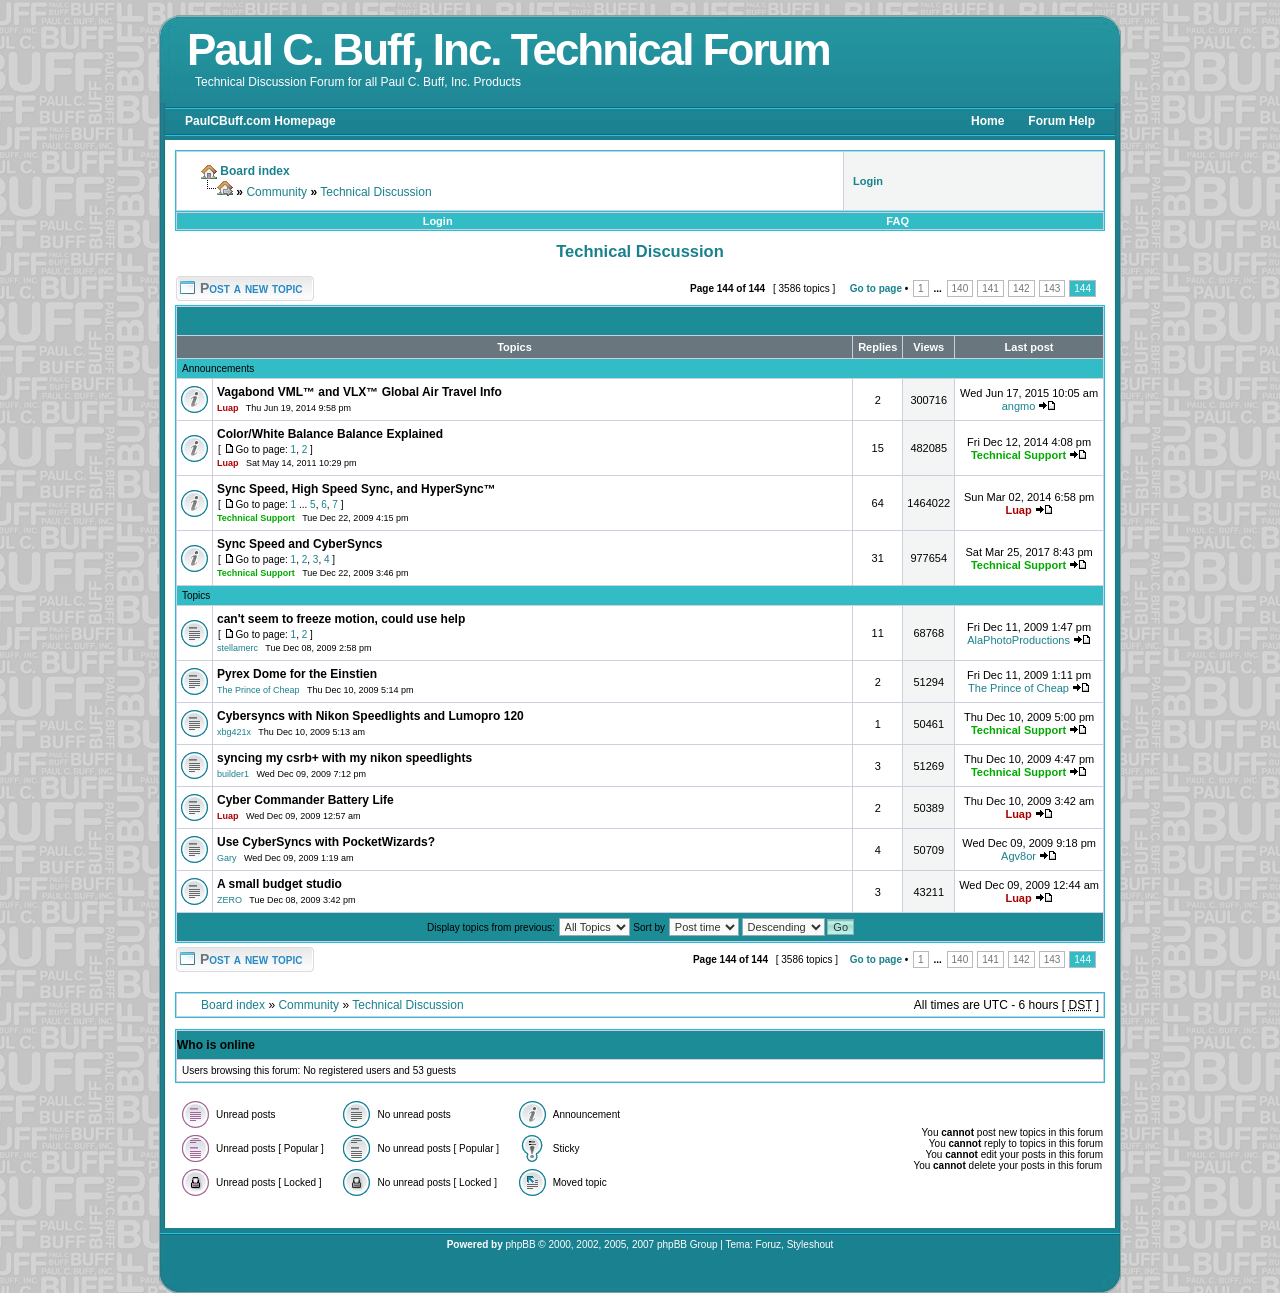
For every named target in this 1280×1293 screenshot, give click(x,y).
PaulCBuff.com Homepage (260, 121)
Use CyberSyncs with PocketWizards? (326, 842)
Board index (233, 1005)
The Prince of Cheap (258, 690)
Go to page (876, 288)
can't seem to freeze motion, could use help (341, 619)
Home (987, 121)
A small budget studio (279, 884)
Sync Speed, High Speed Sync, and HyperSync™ (356, 489)
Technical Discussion (375, 192)
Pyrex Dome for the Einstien (297, 674)
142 (1021, 288)
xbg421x (234, 732)
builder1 (233, 774)
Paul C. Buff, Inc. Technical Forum (508, 49)
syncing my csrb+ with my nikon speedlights (344, 758)
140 (960, 288)
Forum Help (1061, 121)
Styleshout (810, 1244)
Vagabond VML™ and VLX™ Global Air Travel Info (359, 392)
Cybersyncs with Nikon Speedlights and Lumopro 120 (370, 716)
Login (438, 221)
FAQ (897, 221)
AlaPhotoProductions (1018, 640)
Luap (228, 408)
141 (990, 288)
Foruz (769, 1244)
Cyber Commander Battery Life (305, 800)
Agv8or (1018, 856)
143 (1052, 288)
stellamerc (237, 648)
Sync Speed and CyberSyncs (299, 544)
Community (276, 192)
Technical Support (1018, 455)
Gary (227, 858)
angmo (1019, 406)
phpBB (521, 1244)
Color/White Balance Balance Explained (330, 434)
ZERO (229, 900)
